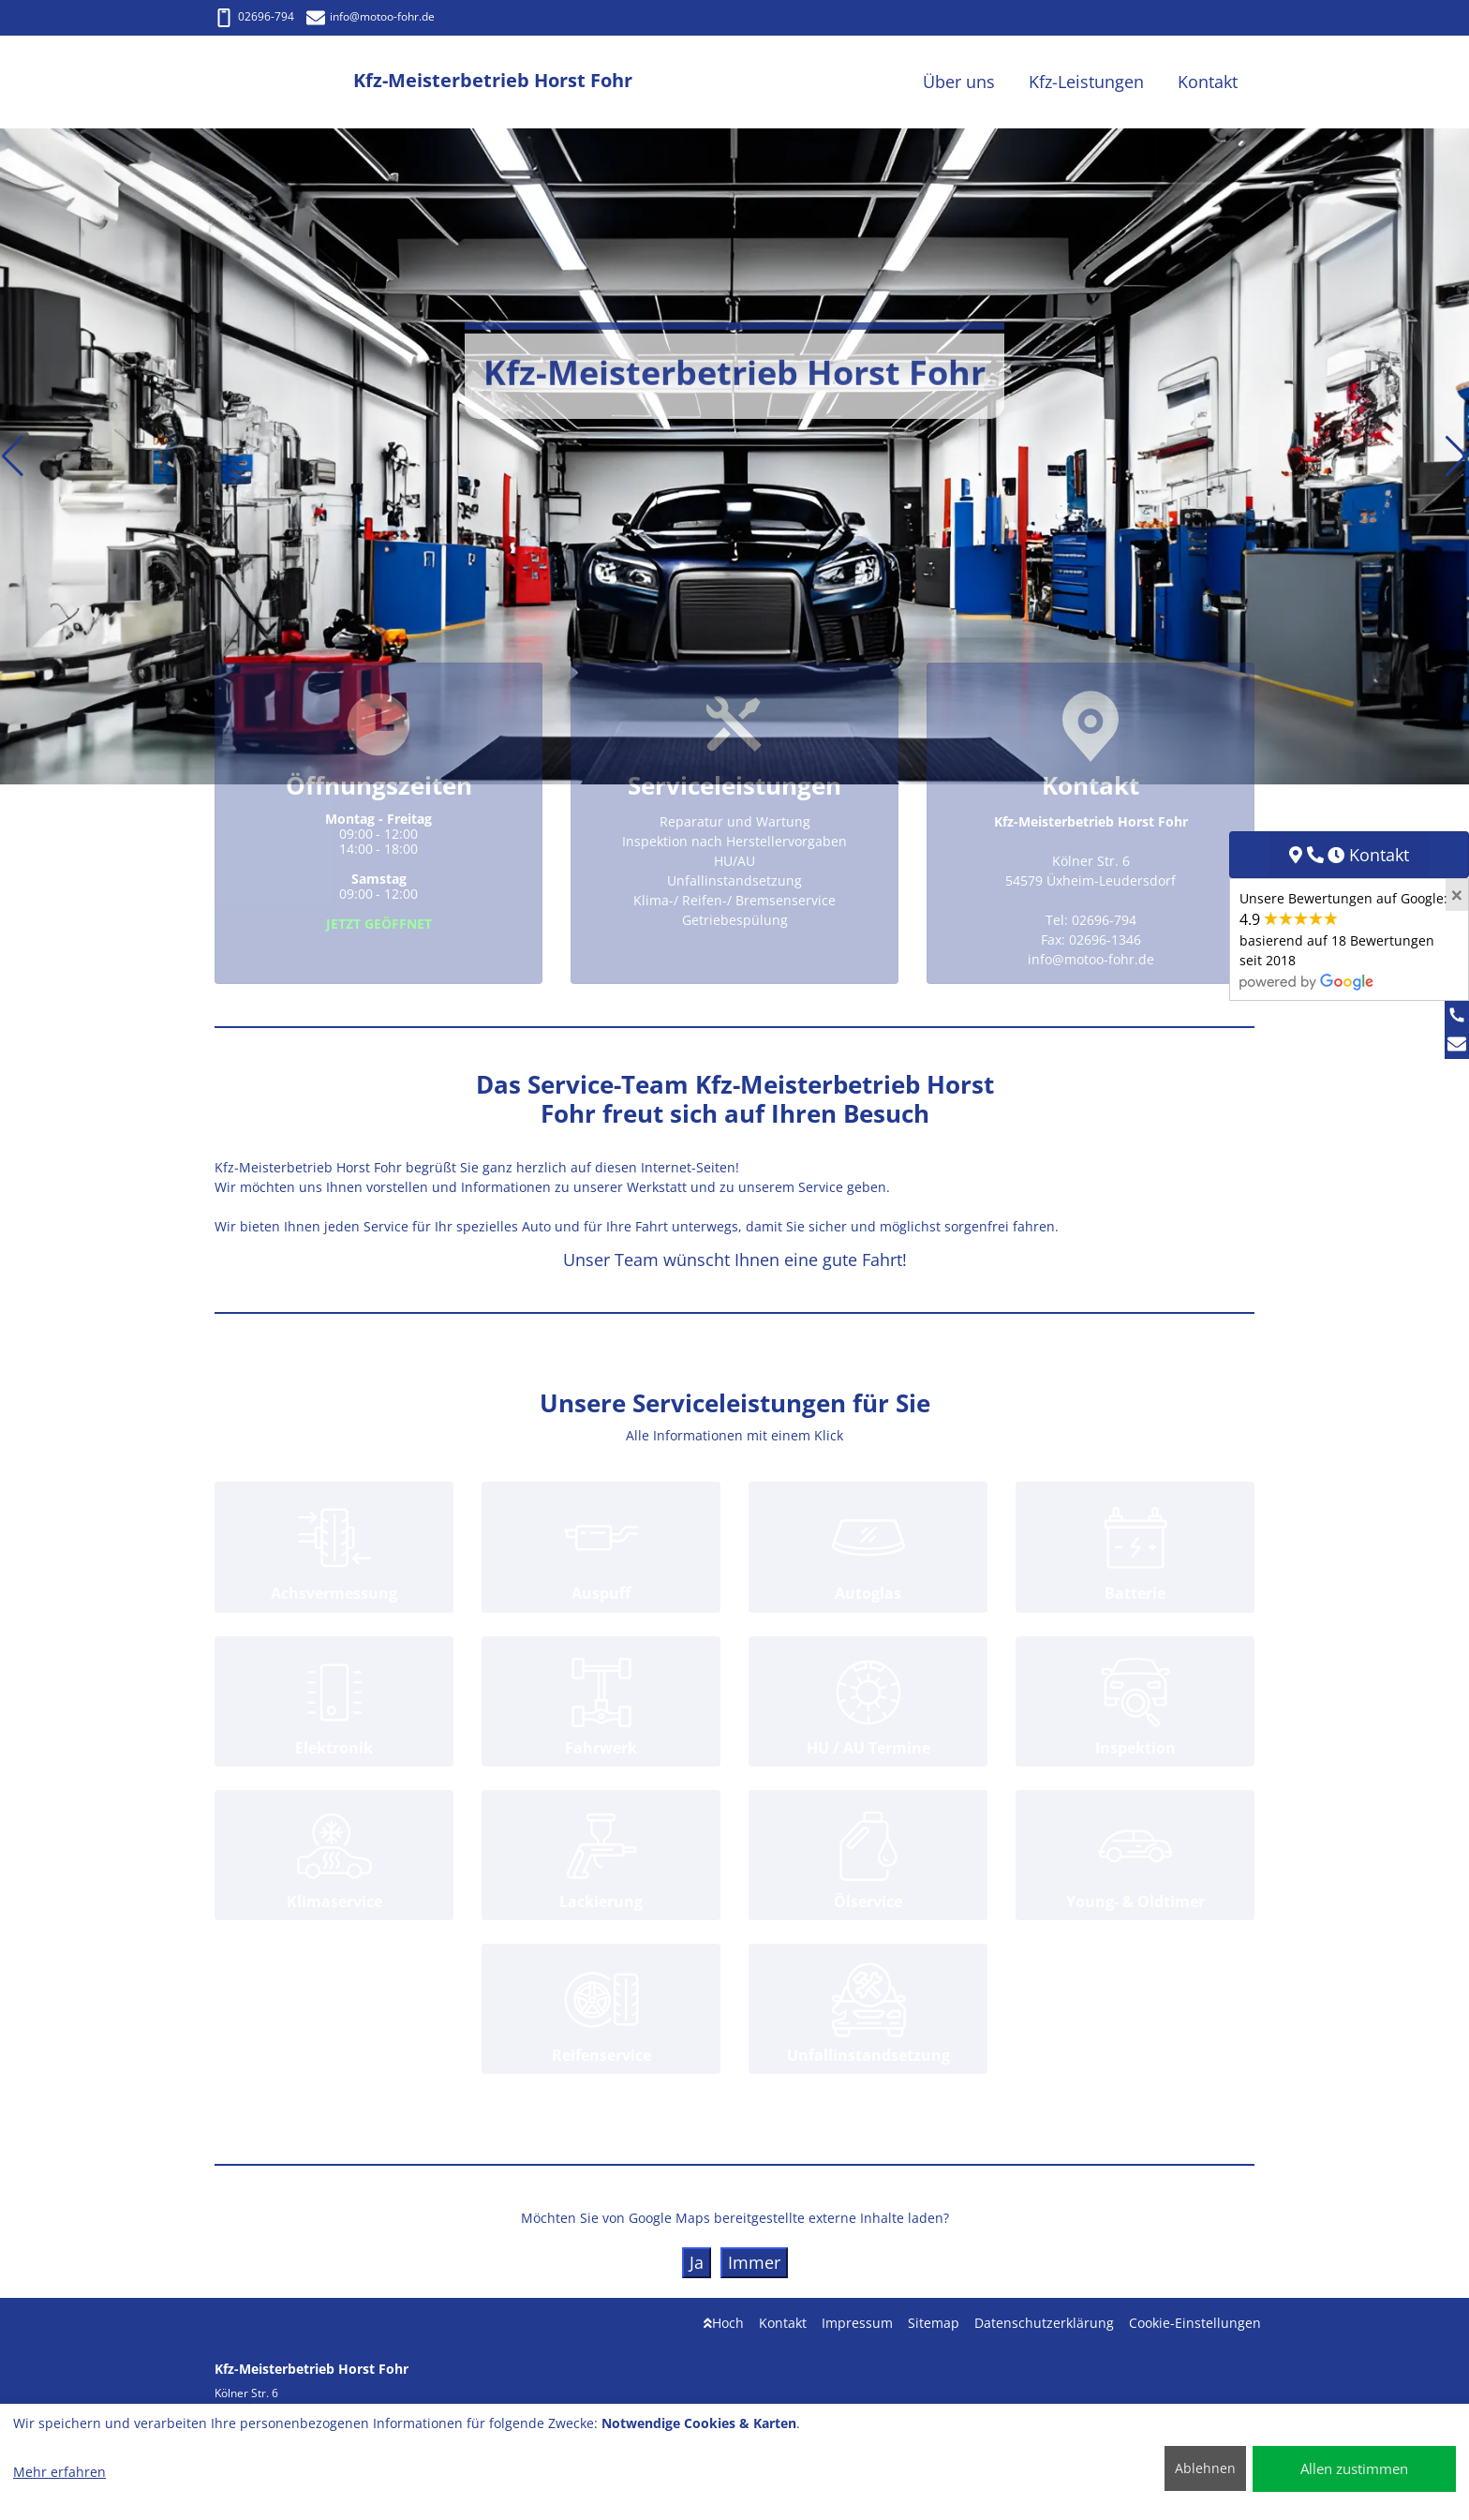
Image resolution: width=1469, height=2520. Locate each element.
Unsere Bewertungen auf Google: (1343, 939)
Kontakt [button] (1208, 81)
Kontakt (783, 2323)
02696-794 (254, 16)
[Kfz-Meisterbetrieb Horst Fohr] (284, 82)
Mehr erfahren (59, 2472)
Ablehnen (1205, 2468)
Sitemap (933, 2323)
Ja (697, 2262)
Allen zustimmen (1354, 2468)
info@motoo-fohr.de (370, 16)
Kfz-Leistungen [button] (1086, 81)
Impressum (857, 2323)
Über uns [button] (959, 81)
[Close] (1457, 895)
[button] (12, 456)
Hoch (724, 2323)
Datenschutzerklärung (1044, 2323)
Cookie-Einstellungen (1195, 2323)
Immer (754, 2262)
